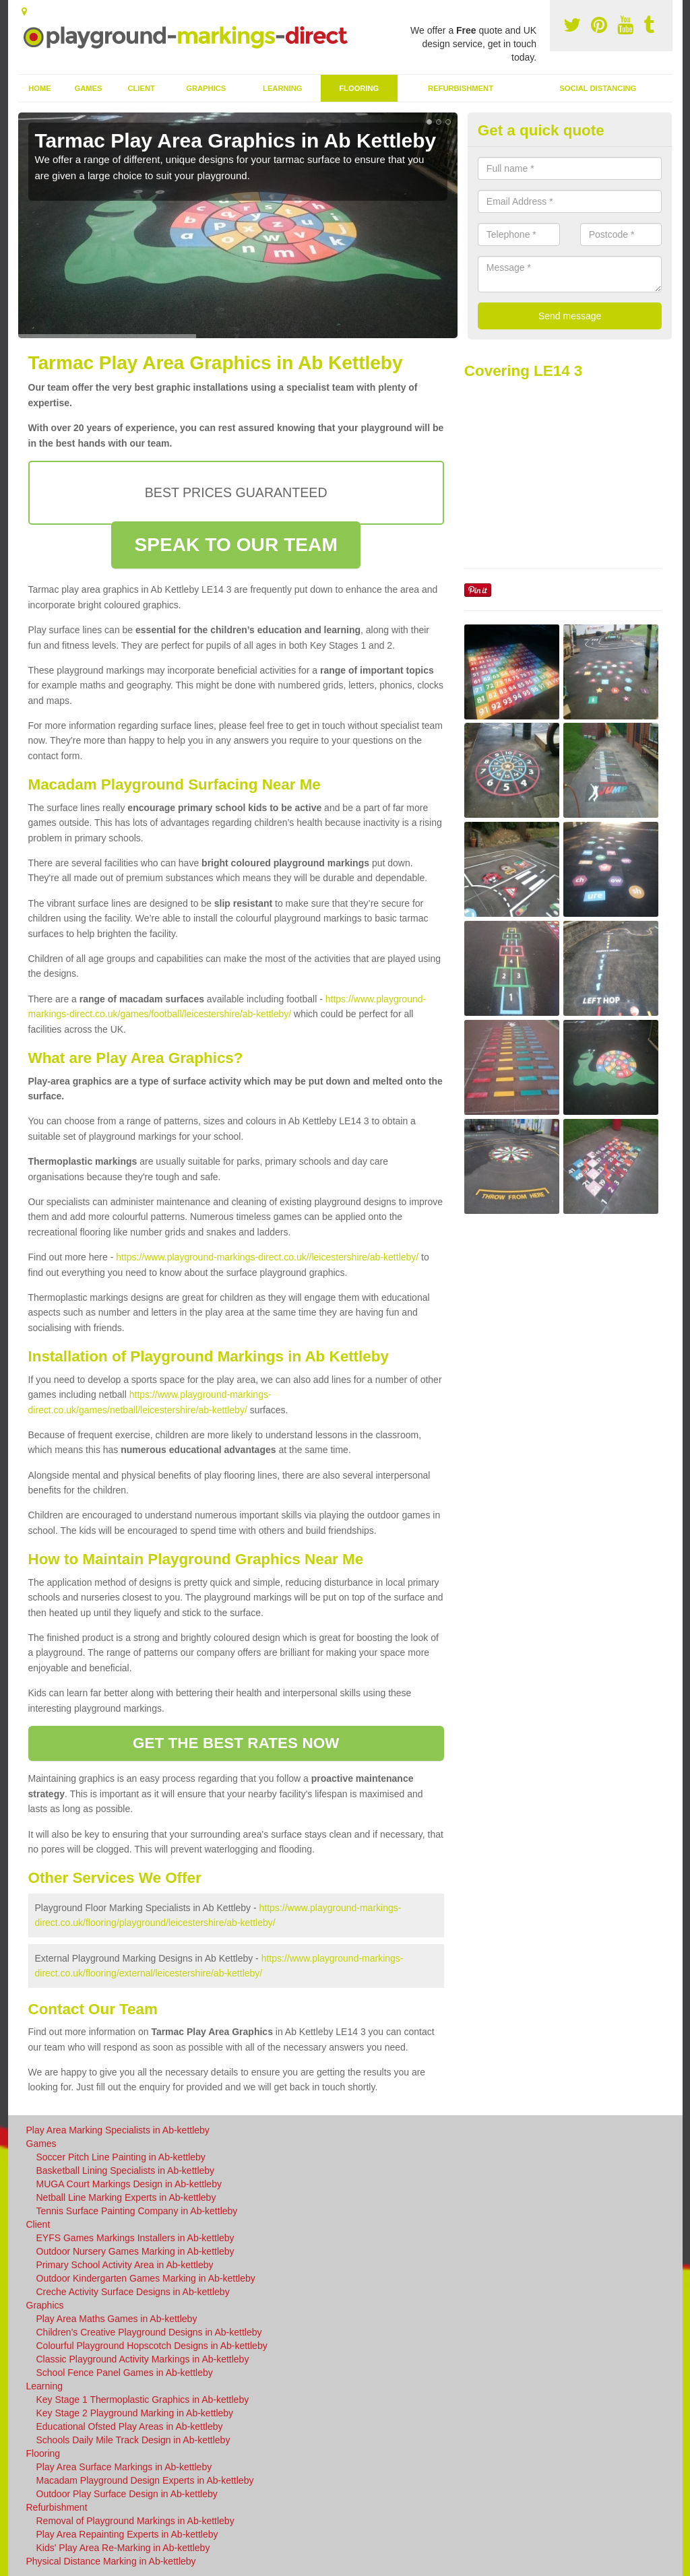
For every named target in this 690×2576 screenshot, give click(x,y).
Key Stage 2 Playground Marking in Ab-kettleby (135, 2413)
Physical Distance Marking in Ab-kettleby (111, 2561)
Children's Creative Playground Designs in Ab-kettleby (149, 2332)
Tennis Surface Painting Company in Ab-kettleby (137, 2210)
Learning (282, 88)
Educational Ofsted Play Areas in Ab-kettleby (129, 2426)
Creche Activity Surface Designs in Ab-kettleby (133, 2291)
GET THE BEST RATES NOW (236, 1743)
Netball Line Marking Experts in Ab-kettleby (126, 2197)
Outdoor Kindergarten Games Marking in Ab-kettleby (145, 2278)
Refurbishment (460, 88)
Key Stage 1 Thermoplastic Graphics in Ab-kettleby (142, 2399)
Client (140, 88)
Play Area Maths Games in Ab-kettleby (116, 2318)
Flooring (359, 88)
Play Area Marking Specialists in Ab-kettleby (118, 2130)
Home (39, 88)
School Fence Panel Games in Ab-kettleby (124, 2372)
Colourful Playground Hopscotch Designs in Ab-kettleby (152, 2345)
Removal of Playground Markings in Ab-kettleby (135, 2520)
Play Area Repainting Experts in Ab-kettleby (127, 2534)
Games (88, 88)
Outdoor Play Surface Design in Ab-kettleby (127, 2493)
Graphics (206, 88)
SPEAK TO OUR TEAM (235, 544)
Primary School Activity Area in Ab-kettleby (125, 2264)
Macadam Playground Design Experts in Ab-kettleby (145, 2480)
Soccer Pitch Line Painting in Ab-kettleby (121, 2157)
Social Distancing (597, 88)
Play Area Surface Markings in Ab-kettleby (124, 2466)
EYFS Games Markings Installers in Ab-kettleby (135, 2237)
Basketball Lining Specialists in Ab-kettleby (125, 2170)
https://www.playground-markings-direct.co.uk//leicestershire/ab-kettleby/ (267, 1257)
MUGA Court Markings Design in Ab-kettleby (129, 2184)
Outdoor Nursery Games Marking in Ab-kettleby (135, 2251)
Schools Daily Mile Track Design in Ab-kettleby (133, 2440)
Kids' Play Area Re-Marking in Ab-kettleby (123, 2547)
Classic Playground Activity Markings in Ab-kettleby (142, 2359)
